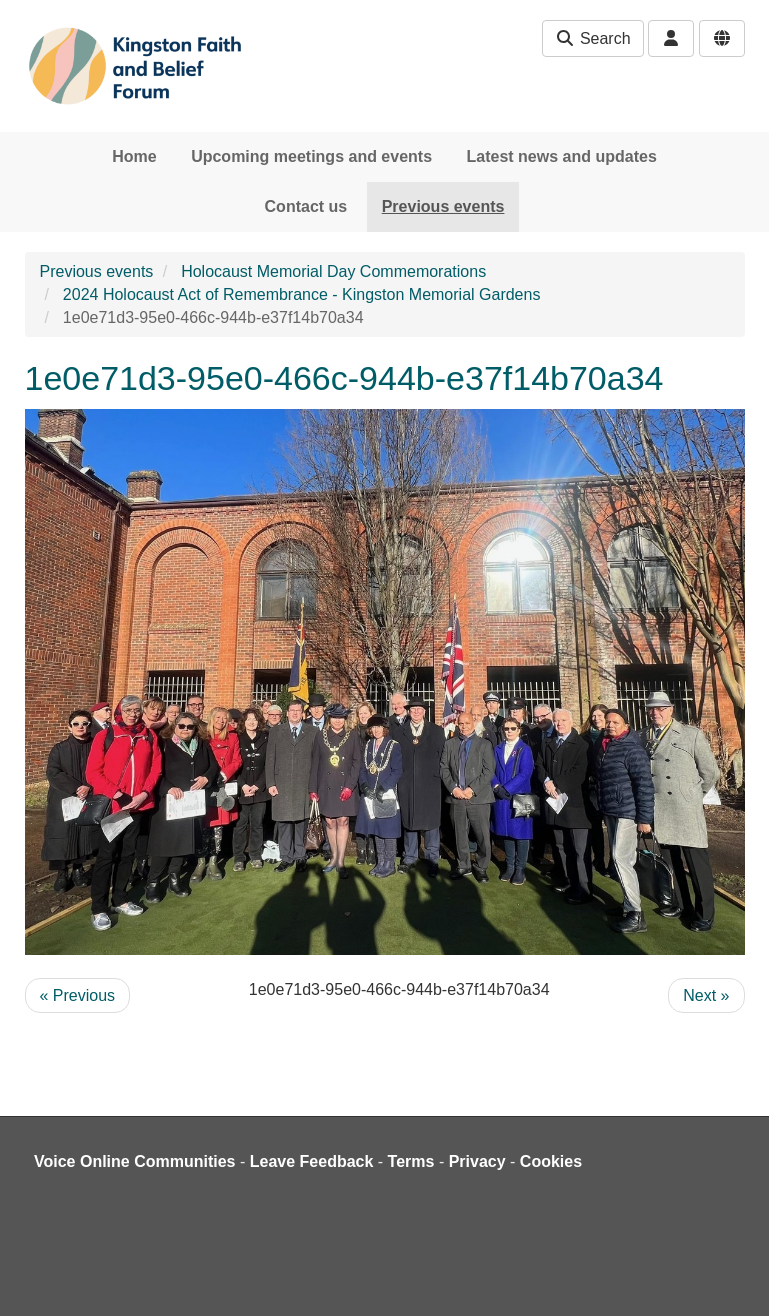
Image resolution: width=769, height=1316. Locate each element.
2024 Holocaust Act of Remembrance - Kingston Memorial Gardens (302, 294)
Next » (706, 995)
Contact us (306, 206)
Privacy (477, 1161)
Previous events (443, 206)
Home (134, 156)
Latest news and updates (562, 156)
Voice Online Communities (135, 1161)
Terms (411, 1161)
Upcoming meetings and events (311, 156)
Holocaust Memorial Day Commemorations (333, 271)
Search (592, 38)
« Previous (78, 995)
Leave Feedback (312, 1161)
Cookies (551, 1161)
